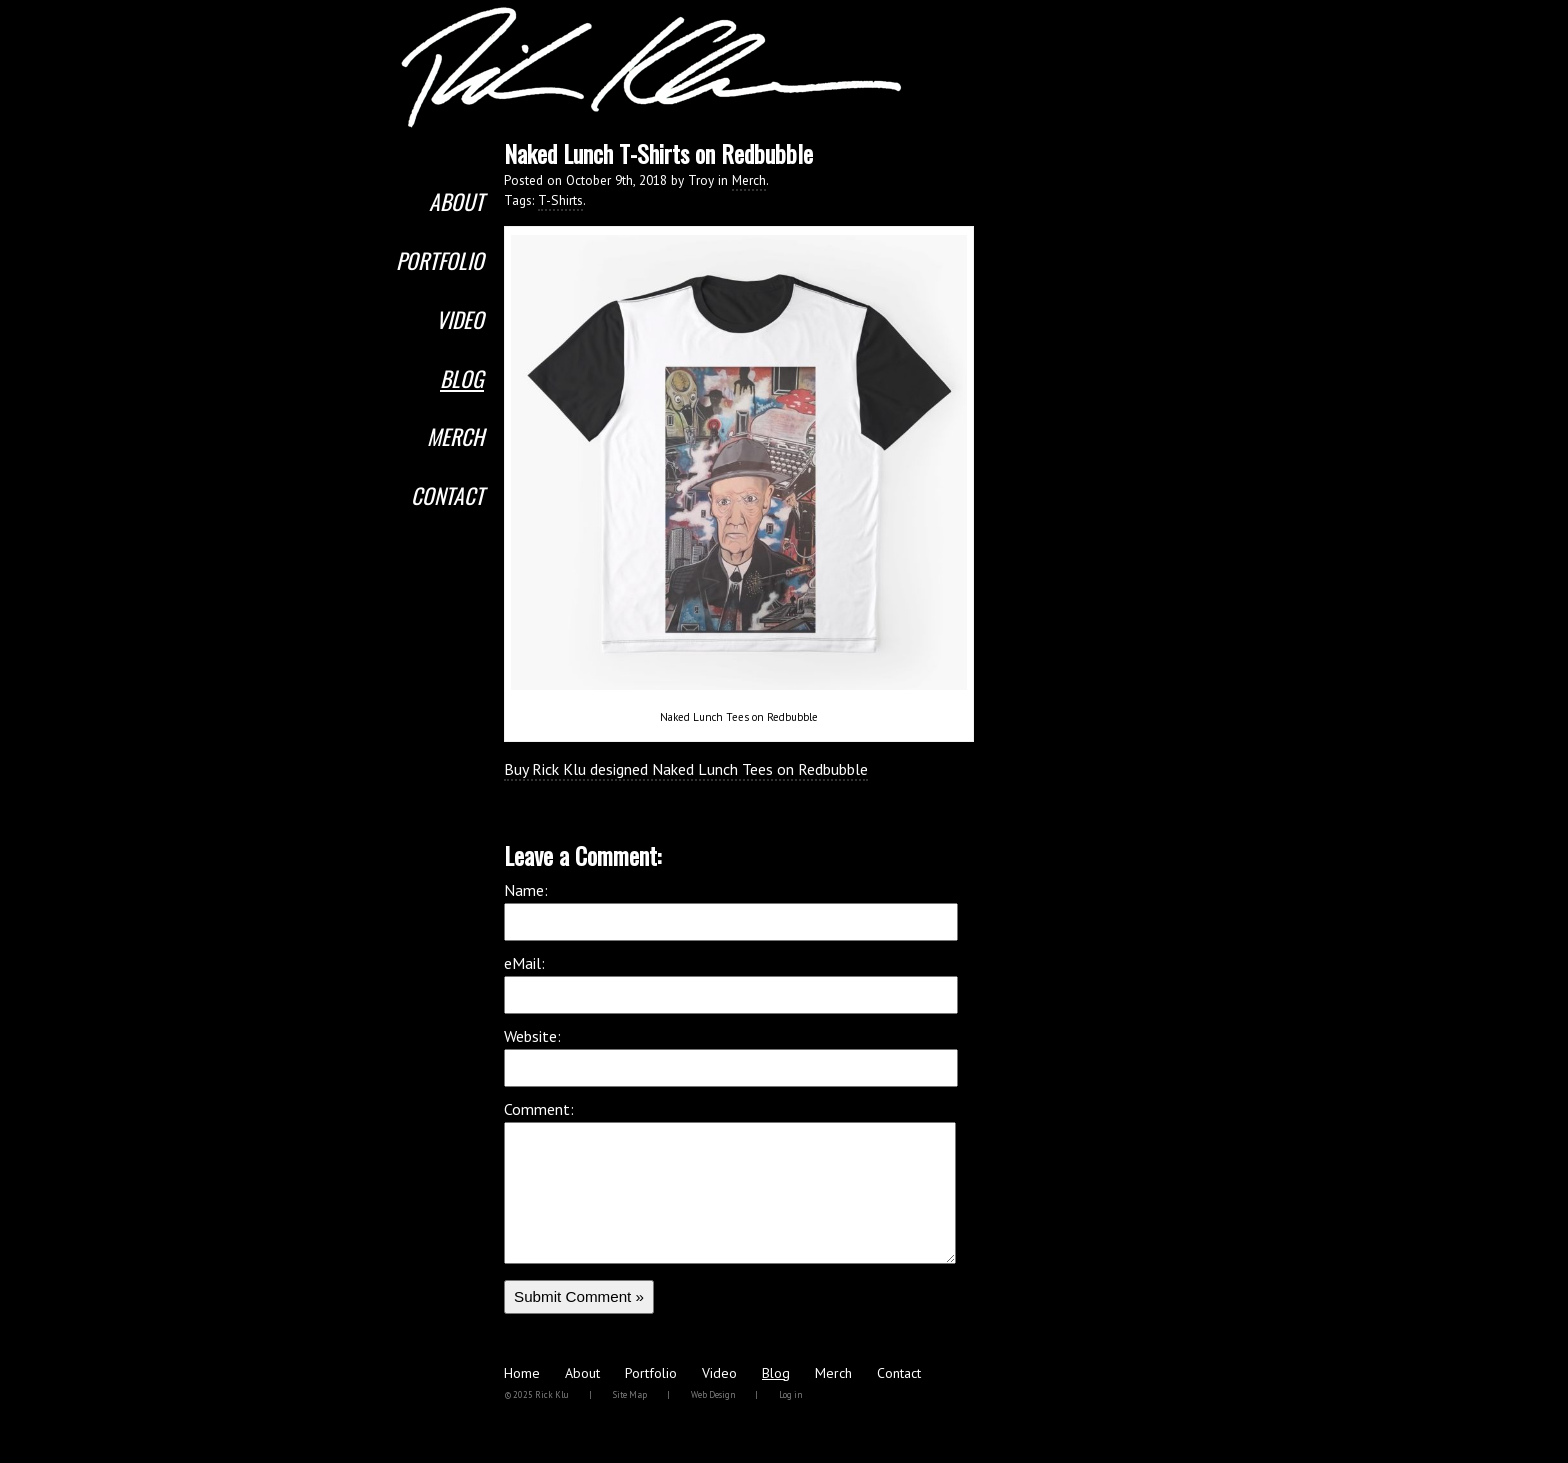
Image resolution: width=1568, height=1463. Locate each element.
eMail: (524, 963)
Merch (455, 436)
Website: (532, 1036)
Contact (447, 495)
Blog (462, 378)
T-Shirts (560, 200)
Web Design (713, 1424)
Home (522, 1403)
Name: (526, 890)
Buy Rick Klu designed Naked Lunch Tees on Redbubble (686, 769)
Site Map (630, 1424)
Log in (790, 1424)
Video (460, 319)
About (456, 201)
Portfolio (440, 260)
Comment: (539, 1109)
